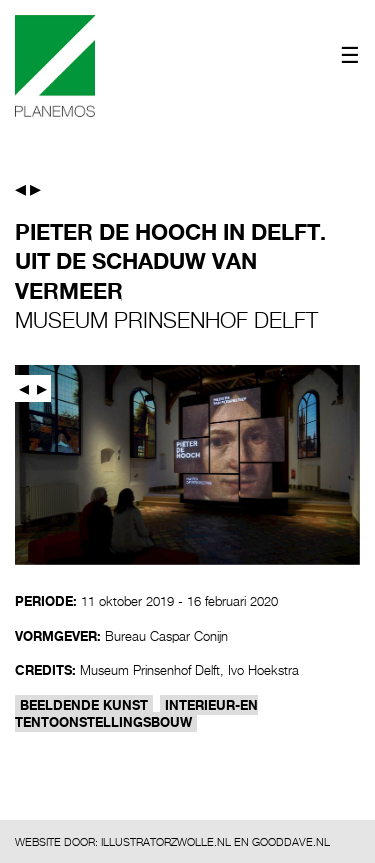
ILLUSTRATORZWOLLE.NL (166, 841)
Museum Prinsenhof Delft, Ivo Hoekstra (189, 670)
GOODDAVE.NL (291, 841)
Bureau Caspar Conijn (166, 636)
